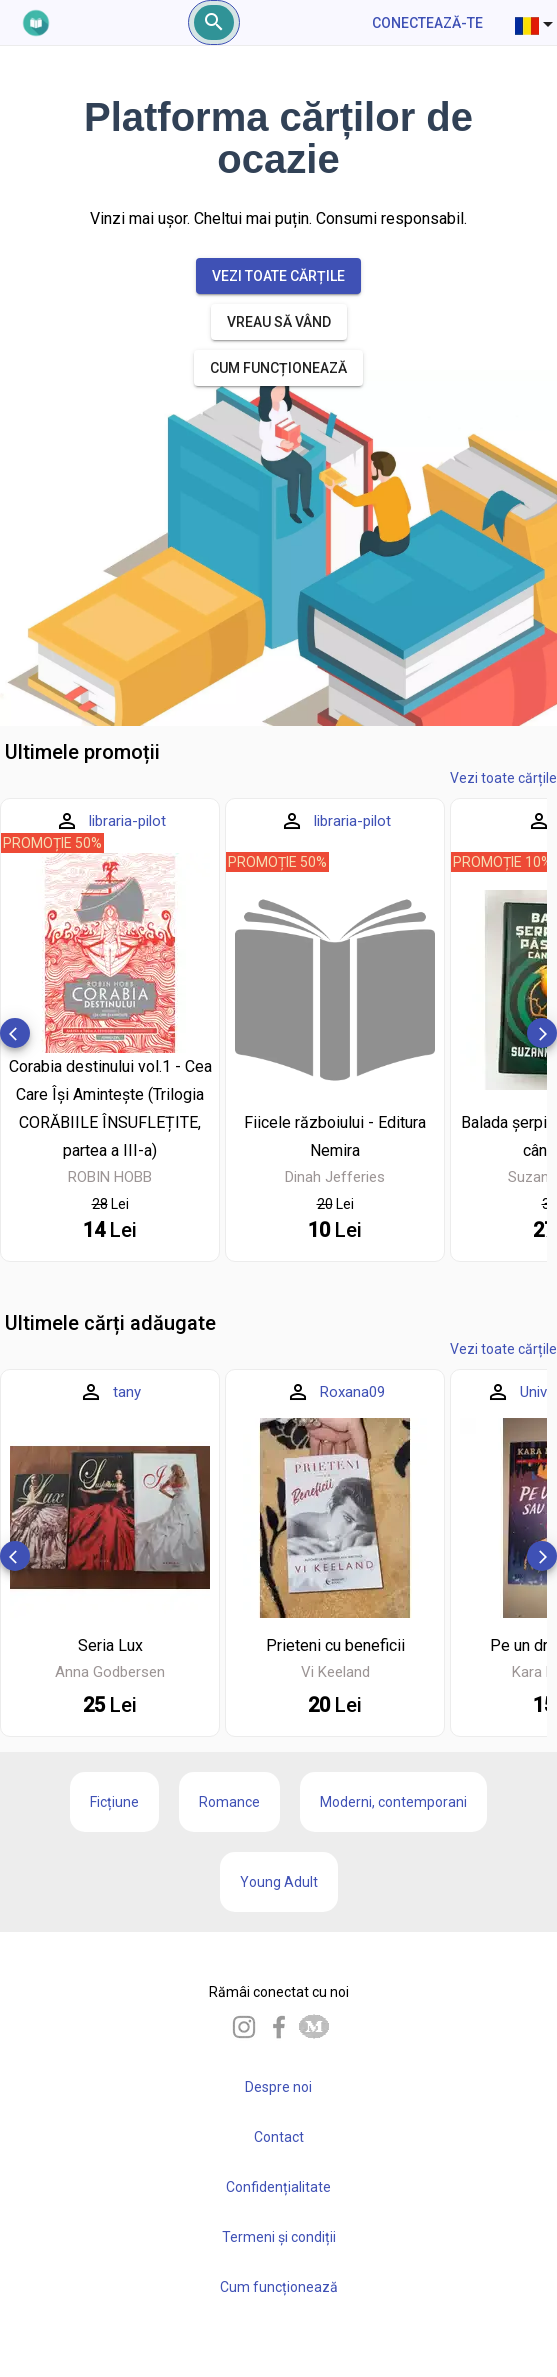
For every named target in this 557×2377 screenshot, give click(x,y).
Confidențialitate (278, 2187)
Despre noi (278, 2087)
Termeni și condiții (279, 2237)
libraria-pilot (127, 821)
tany (127, 1392)
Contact (279, 2137)
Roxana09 (352, 1392)
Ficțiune (114, 1802)
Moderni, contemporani (393, 1802)
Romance (229, 1802)
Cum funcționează (279, 2287)
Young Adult (279, 1882)
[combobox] (536, 23)
